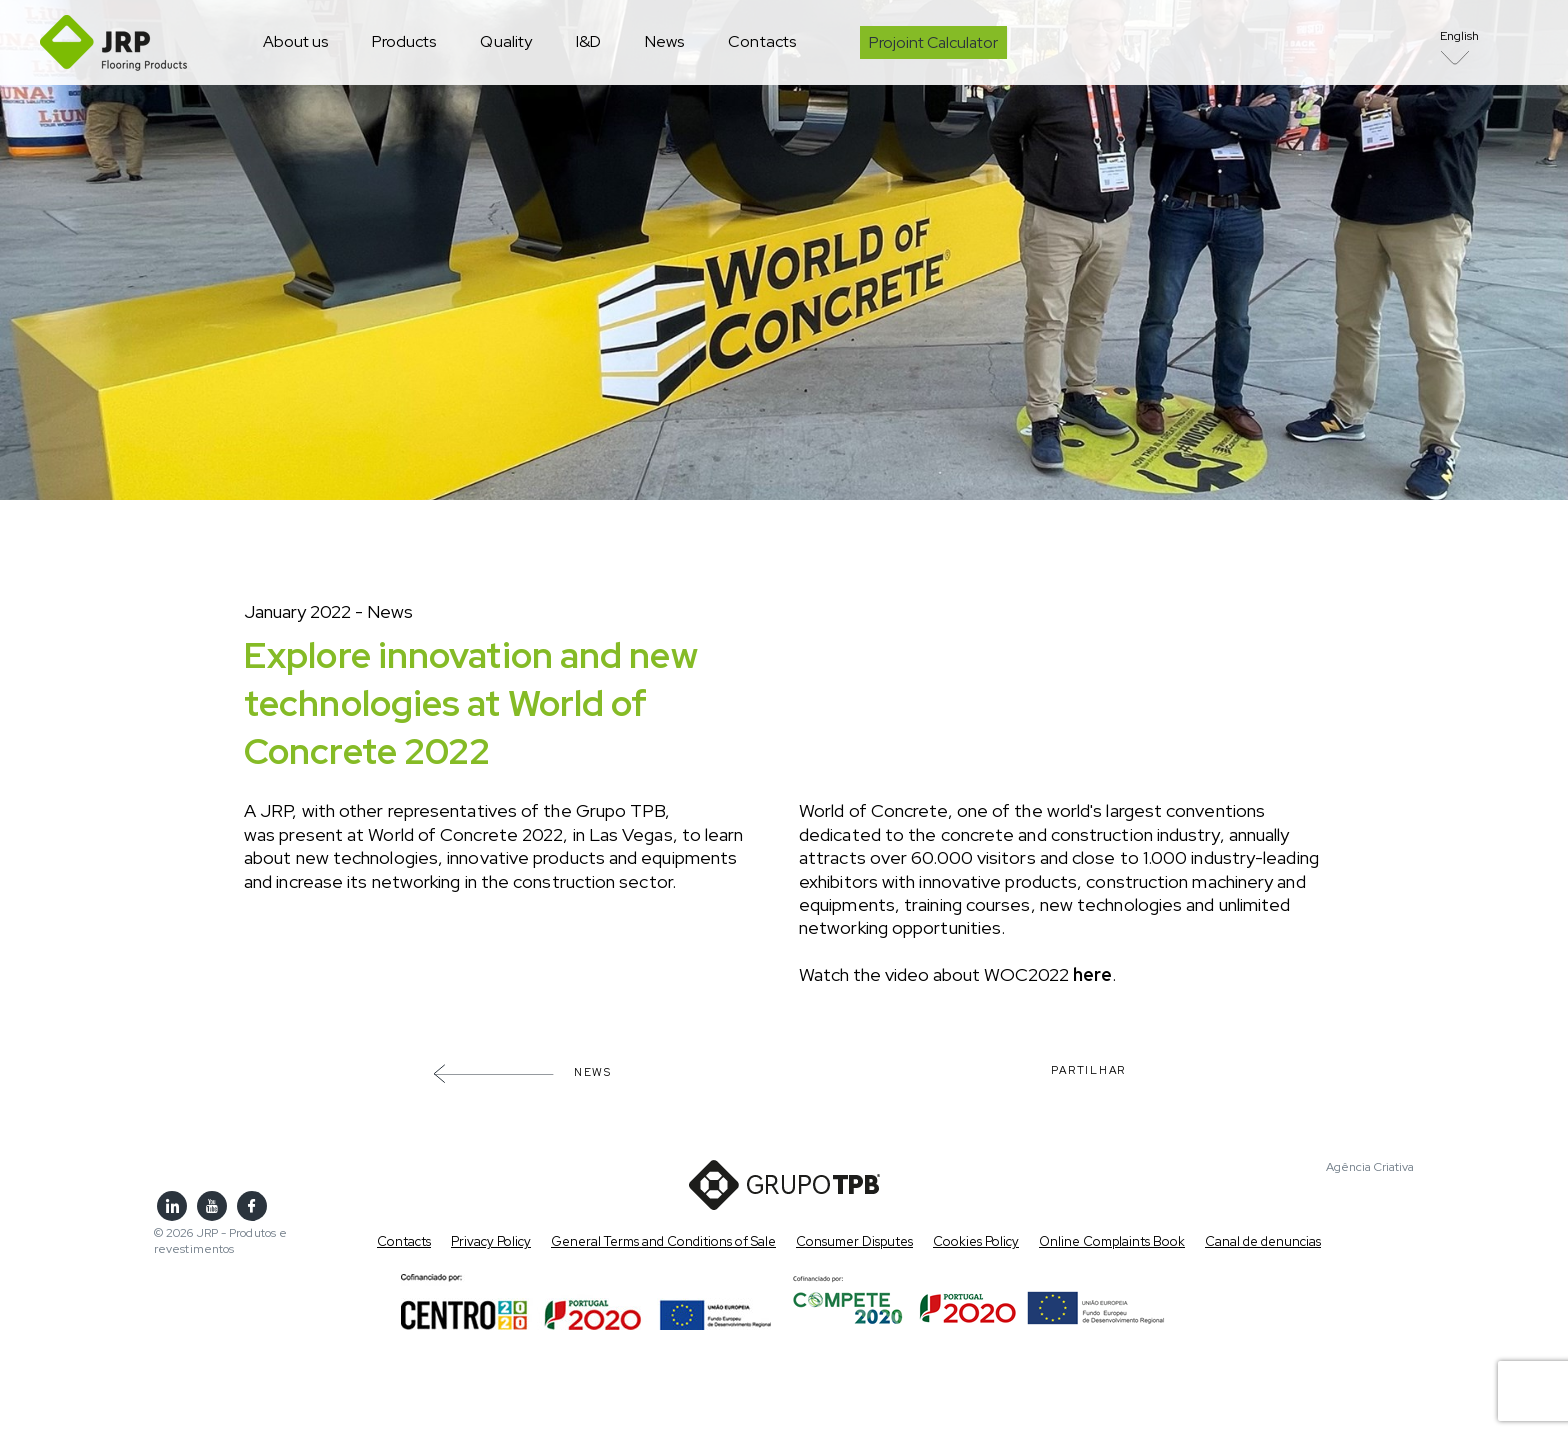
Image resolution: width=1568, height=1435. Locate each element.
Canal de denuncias (1263, 1242)
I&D (588, 41)
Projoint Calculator (933, 42)
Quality (505, 41)
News (664, 41)
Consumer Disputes (854, 1242)
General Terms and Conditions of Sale (663, 1242)
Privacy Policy (491, 1242)
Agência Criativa (1370, 1167)
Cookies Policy (976, 1242)
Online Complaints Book (1112, 1242)
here (1092, 974)
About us (295, 41)
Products (404, 41)
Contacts (761, 41)
